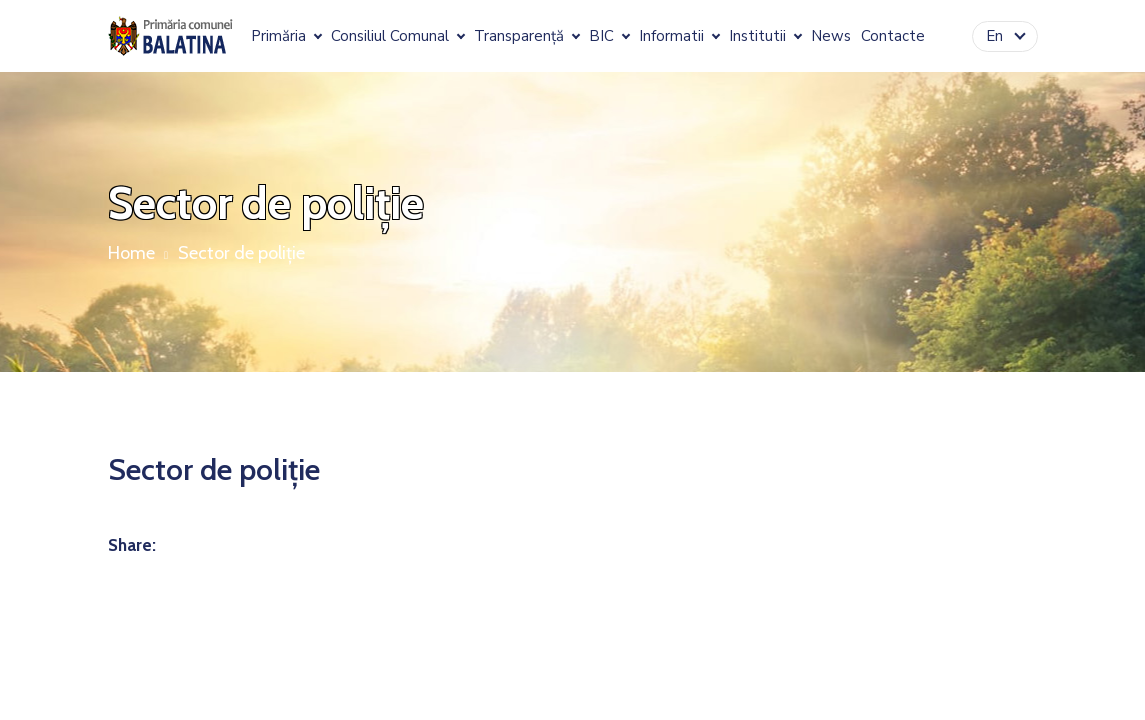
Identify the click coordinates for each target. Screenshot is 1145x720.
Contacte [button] (893, 36)
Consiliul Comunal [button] (392, 36)
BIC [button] (603, 36)
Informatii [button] (673, 36)
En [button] (996, 36)
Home (131, 253)
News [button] (831, 36)
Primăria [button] (280, 36)
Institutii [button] (759, 36)
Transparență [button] (521, 36)
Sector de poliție (241, 253)
